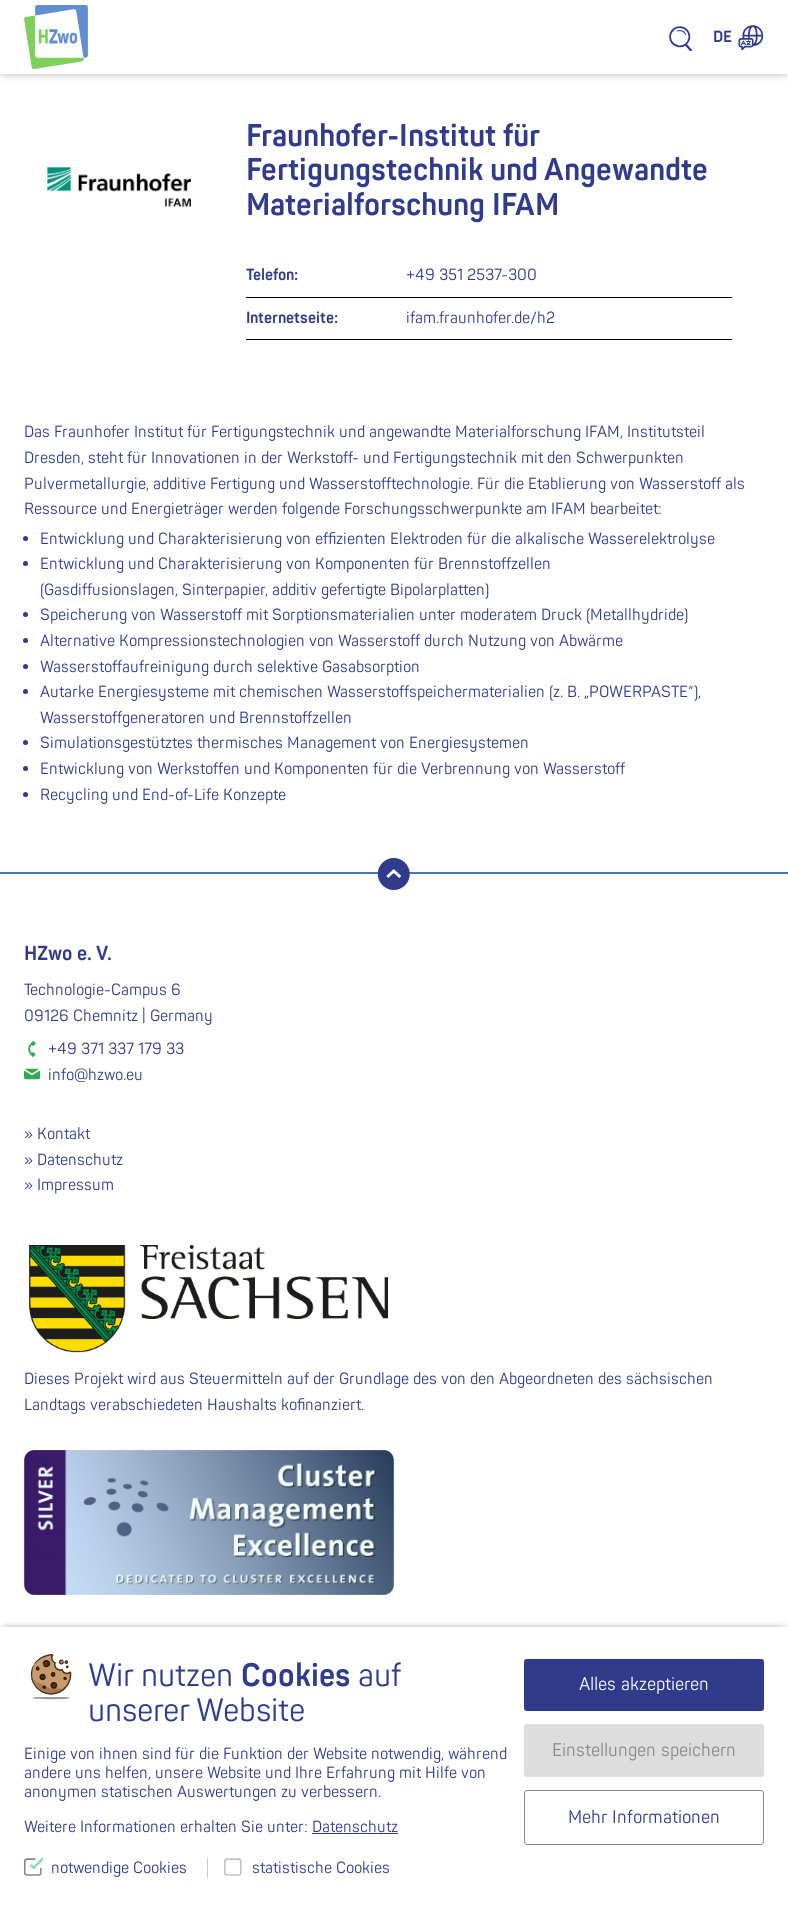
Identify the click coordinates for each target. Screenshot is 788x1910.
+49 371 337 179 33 (116, 1049)
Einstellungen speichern (644, 1750)
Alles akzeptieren (644, 1684)
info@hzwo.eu (95, 1075)
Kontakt (63, 1134)
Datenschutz (80, 1160)
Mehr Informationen (644, 1817)
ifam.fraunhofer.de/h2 (480, 318)
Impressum (75, 1185)
